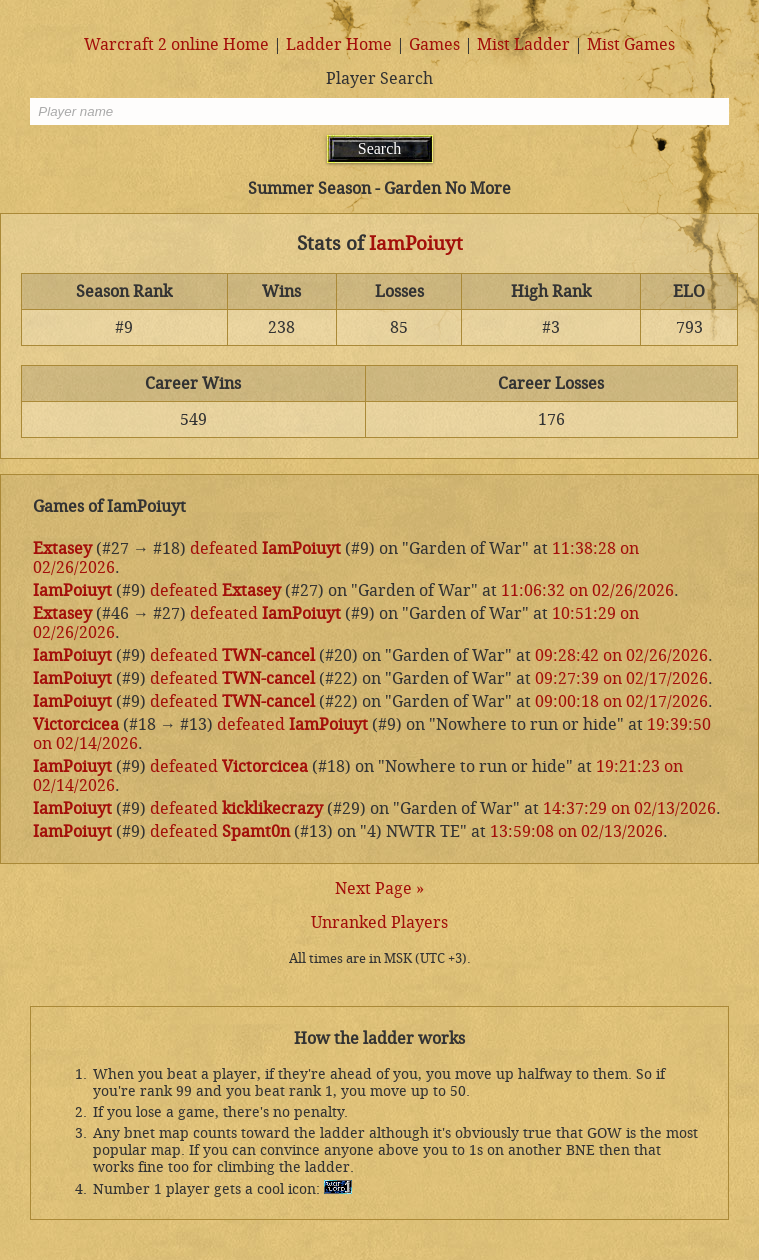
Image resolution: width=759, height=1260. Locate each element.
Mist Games (631, 44)
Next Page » (379, 888)
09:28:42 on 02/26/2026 (621, 655)
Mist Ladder (523, 44)
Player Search (379, 78)
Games (434, 44)
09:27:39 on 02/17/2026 (621, 678)
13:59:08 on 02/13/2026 (576, 831)
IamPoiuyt (416, 244)
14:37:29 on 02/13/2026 (629, 808)
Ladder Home (339, 44)
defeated (224, 548)
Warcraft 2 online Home (176, 44)
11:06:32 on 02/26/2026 (587, 590)
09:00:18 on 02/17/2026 (621, 701)
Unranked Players (379, 922)
